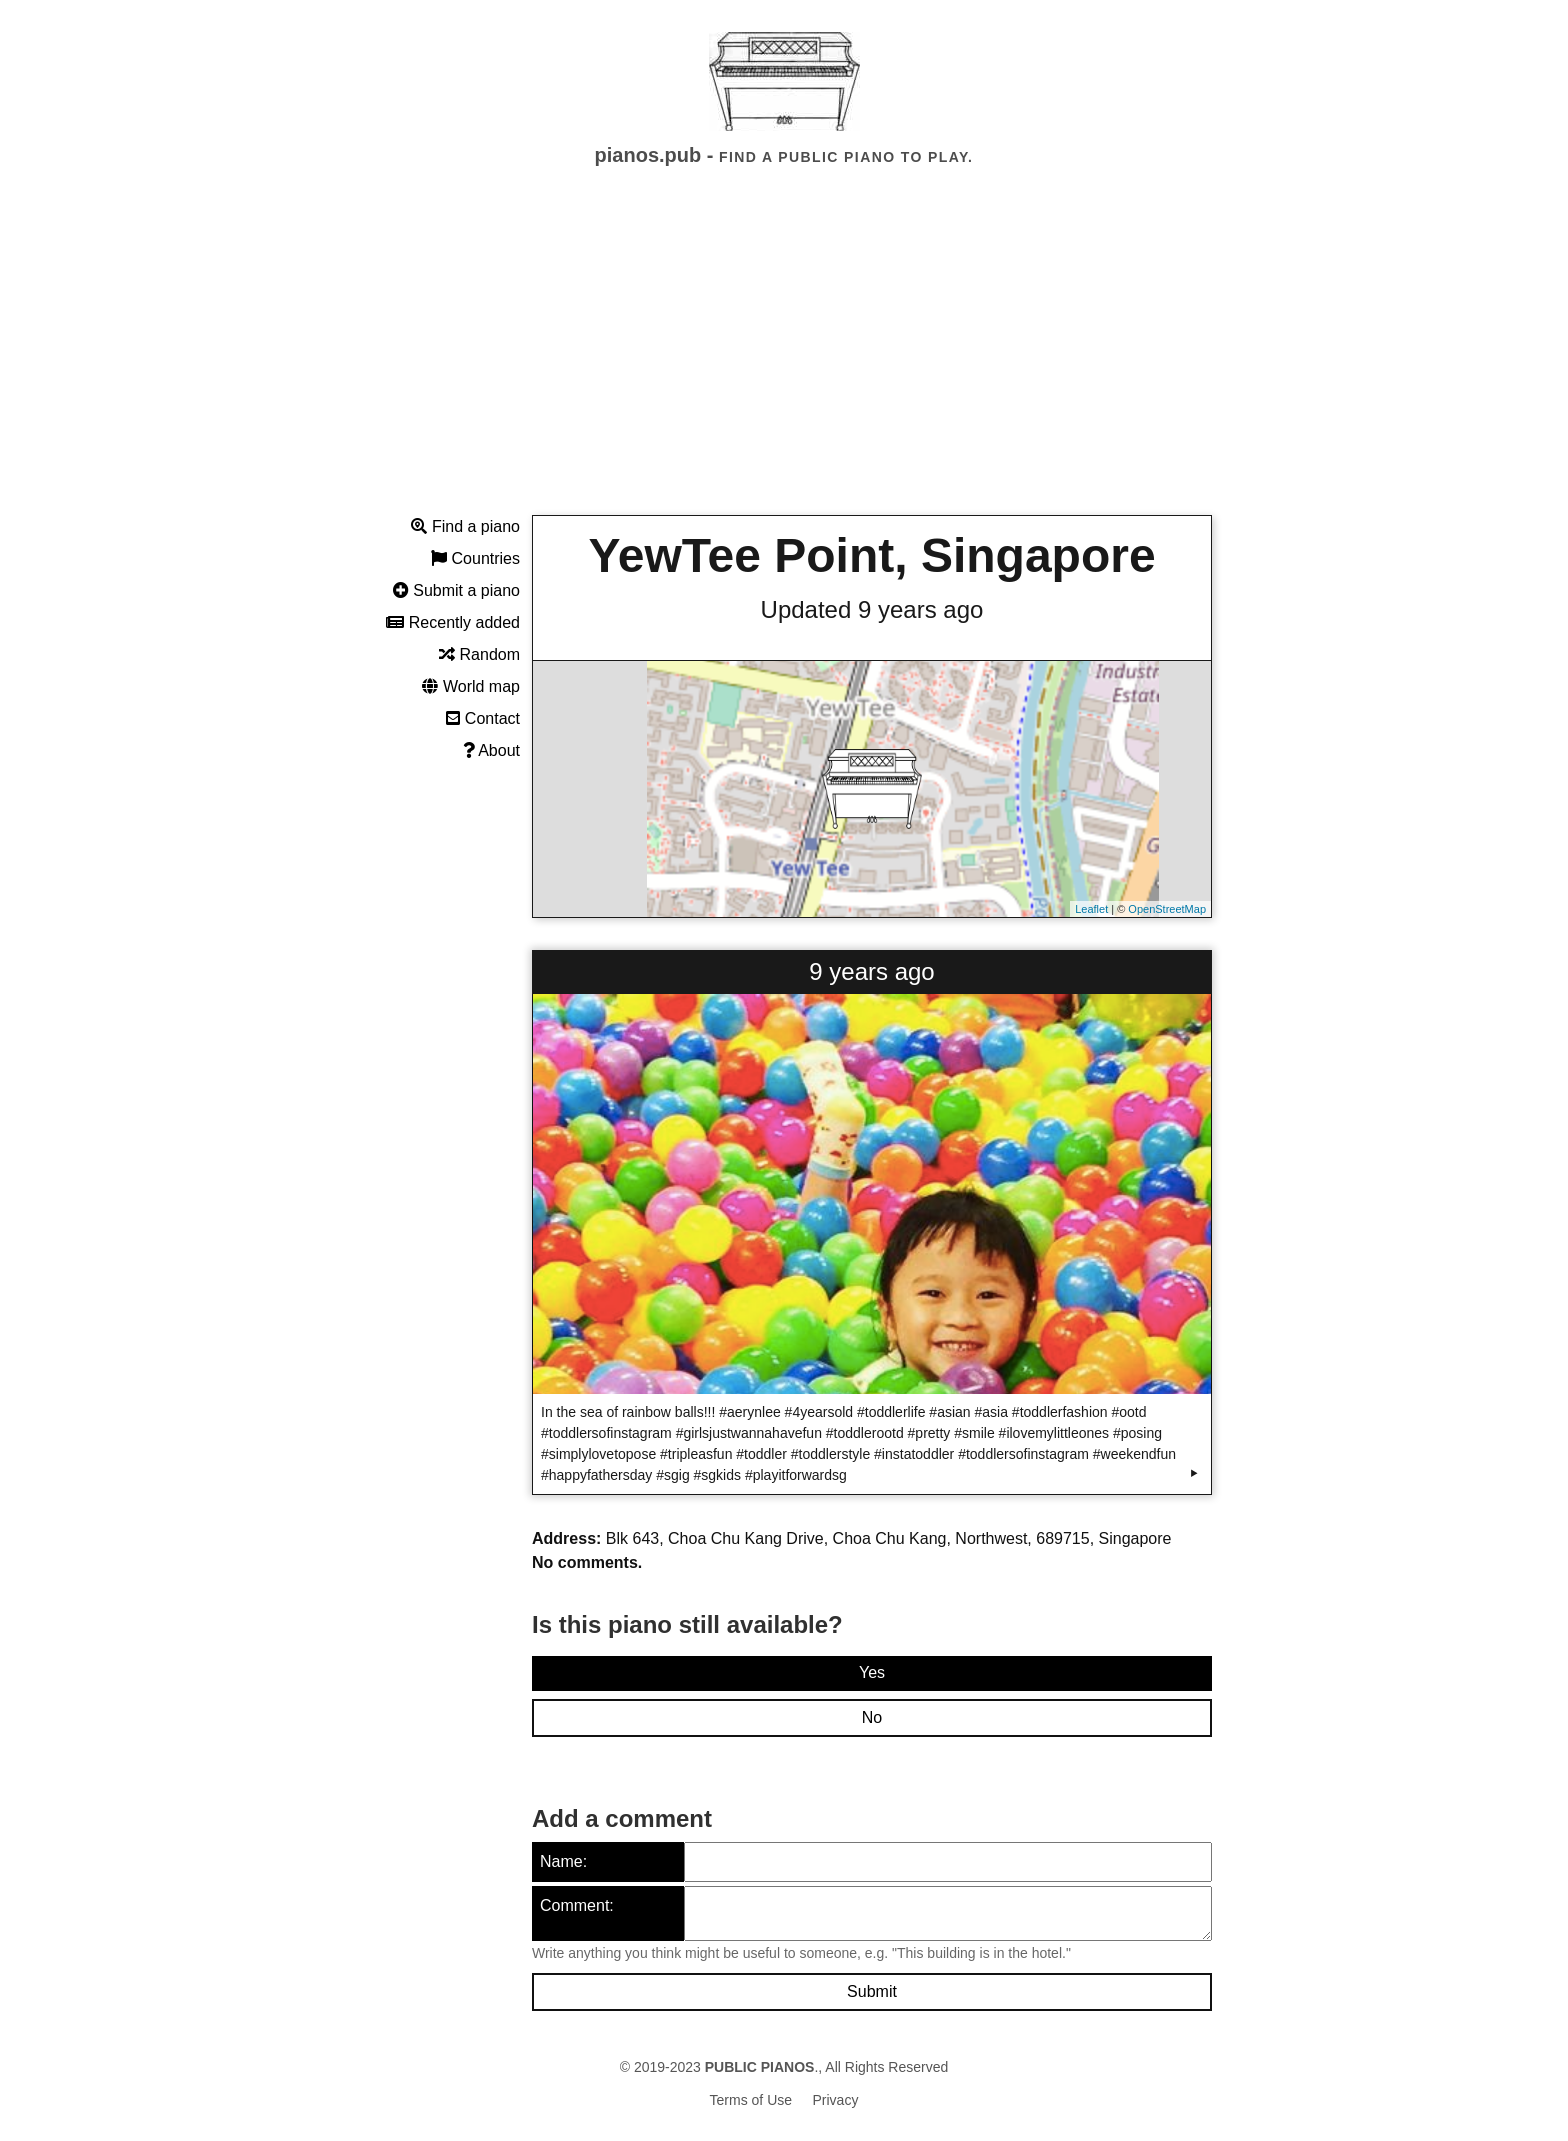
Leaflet (1091, 909)
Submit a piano (456, 590)
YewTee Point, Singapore (871, 555)
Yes (872, 1672)
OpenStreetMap (1167, 909)
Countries (475, 558)
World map (471, 686)
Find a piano (465, 526)
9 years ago (871, 971)
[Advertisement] (784, 359)
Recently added (453, 622)
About (491, 750)
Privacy (836, 2100)
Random (479, 654)
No (872, 1717)
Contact (483, 718)
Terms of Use (751, 2100)
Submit (872, 1991)
